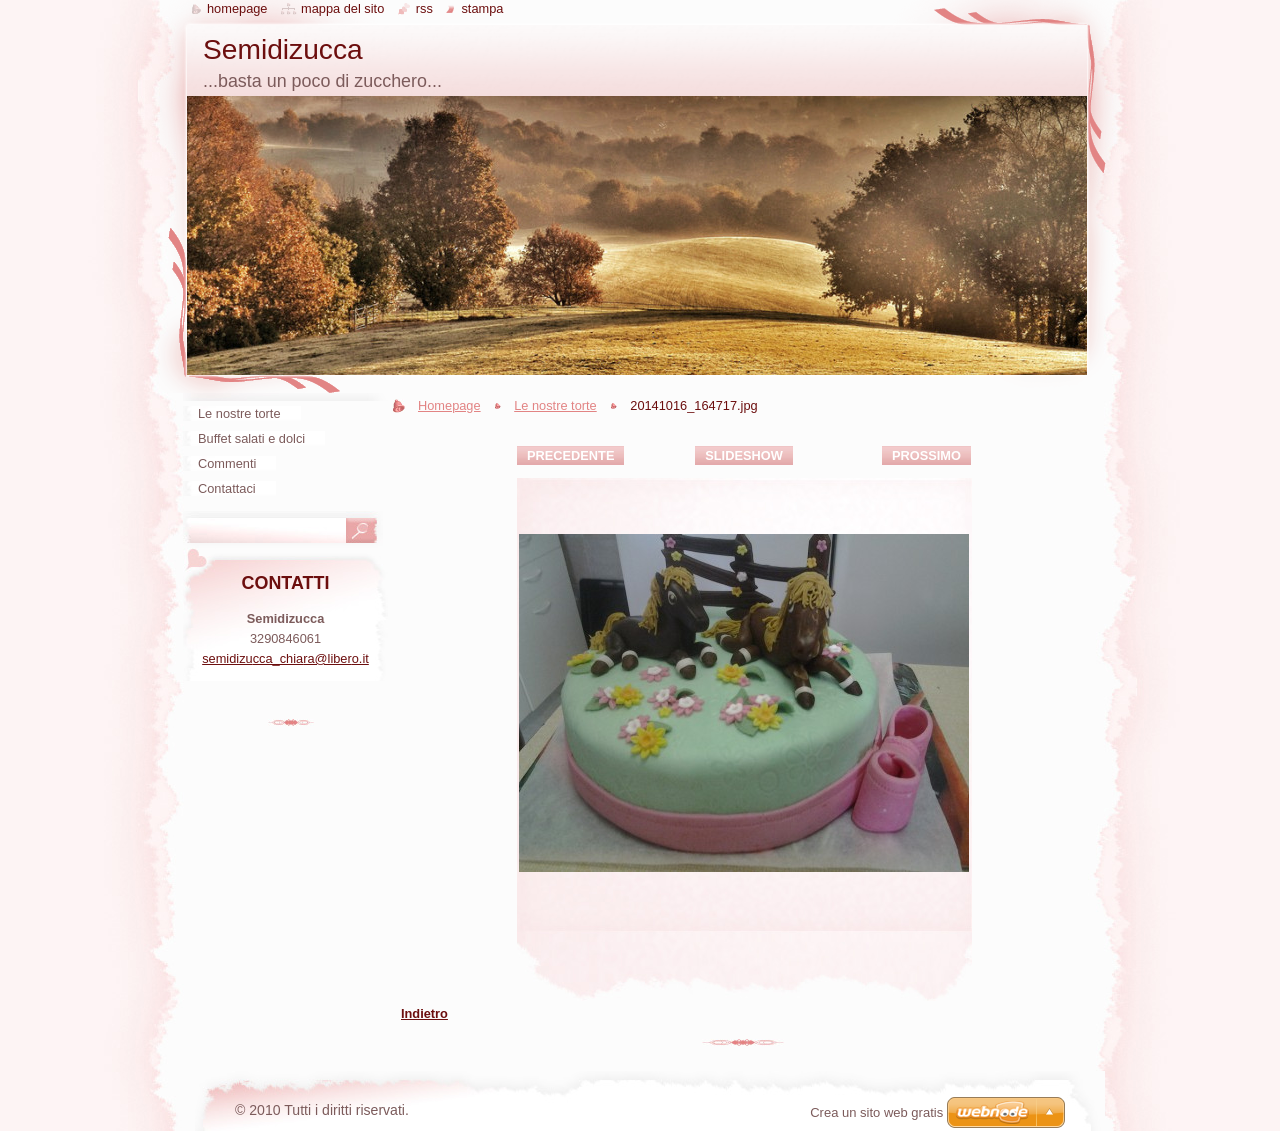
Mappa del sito (342, 8)
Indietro (424, 1013)
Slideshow (744, 455)
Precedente (570, 455)
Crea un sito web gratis (876, 1112)
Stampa (482, 8)
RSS (424, 8)
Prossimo (926, 455)
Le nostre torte (555, 405)
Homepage (449, 405)
